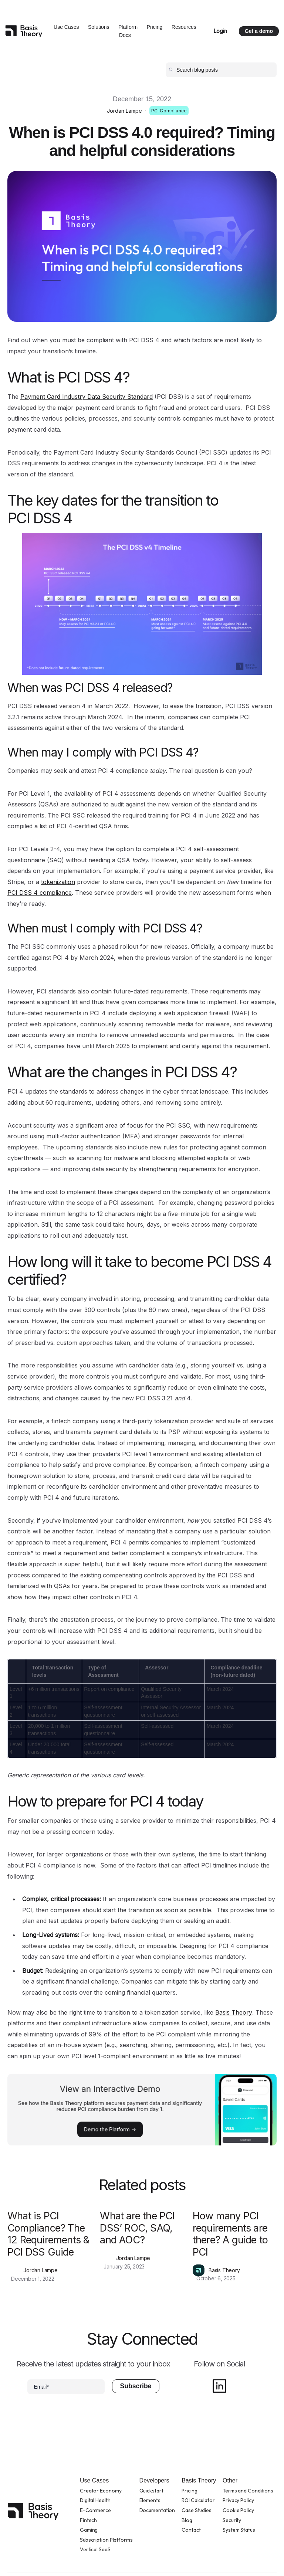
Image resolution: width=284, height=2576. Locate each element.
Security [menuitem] (232, 2520)
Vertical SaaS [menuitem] (95, 2549)
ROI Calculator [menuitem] (198, 2500)
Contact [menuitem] (191, 2529)
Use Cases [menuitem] (94, 2480)
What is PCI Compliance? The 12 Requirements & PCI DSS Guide (48, 2234)
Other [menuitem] (230, 2480)
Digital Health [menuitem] (95, 2500)
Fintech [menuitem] (88, 2520)
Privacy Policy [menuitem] (238, 2500)
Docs (125, 35)
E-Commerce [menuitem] (95, 2510)
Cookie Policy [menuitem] (238, 2510)
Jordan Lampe (124, 111)
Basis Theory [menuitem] (199, 2480)
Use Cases (66, 27)
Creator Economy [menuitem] (101, 2490)
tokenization (58, 882)
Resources (184, 27)
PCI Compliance (169, 110)
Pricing (155, 27)
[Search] (221, 69)
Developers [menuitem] (154, 2480)
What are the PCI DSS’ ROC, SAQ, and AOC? (137, 2228)
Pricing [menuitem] (189, 2490)
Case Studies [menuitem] (197, 2510)
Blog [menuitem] (187, 2520)
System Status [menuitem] (239, 2529)
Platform (128, 27)
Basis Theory (233, 2012)
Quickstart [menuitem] (151, 2490)
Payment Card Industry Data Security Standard (86, 396)
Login (220, 31)
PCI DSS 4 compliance (39, 892)
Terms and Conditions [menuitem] (248, 2490)
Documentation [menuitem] (157, 2510)
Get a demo (259, 31)
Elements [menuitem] (149, 2500)
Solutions (98, 27)
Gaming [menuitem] (89, 2529)
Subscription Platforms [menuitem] (106, 2539)
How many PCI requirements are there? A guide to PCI (230, 2234)
